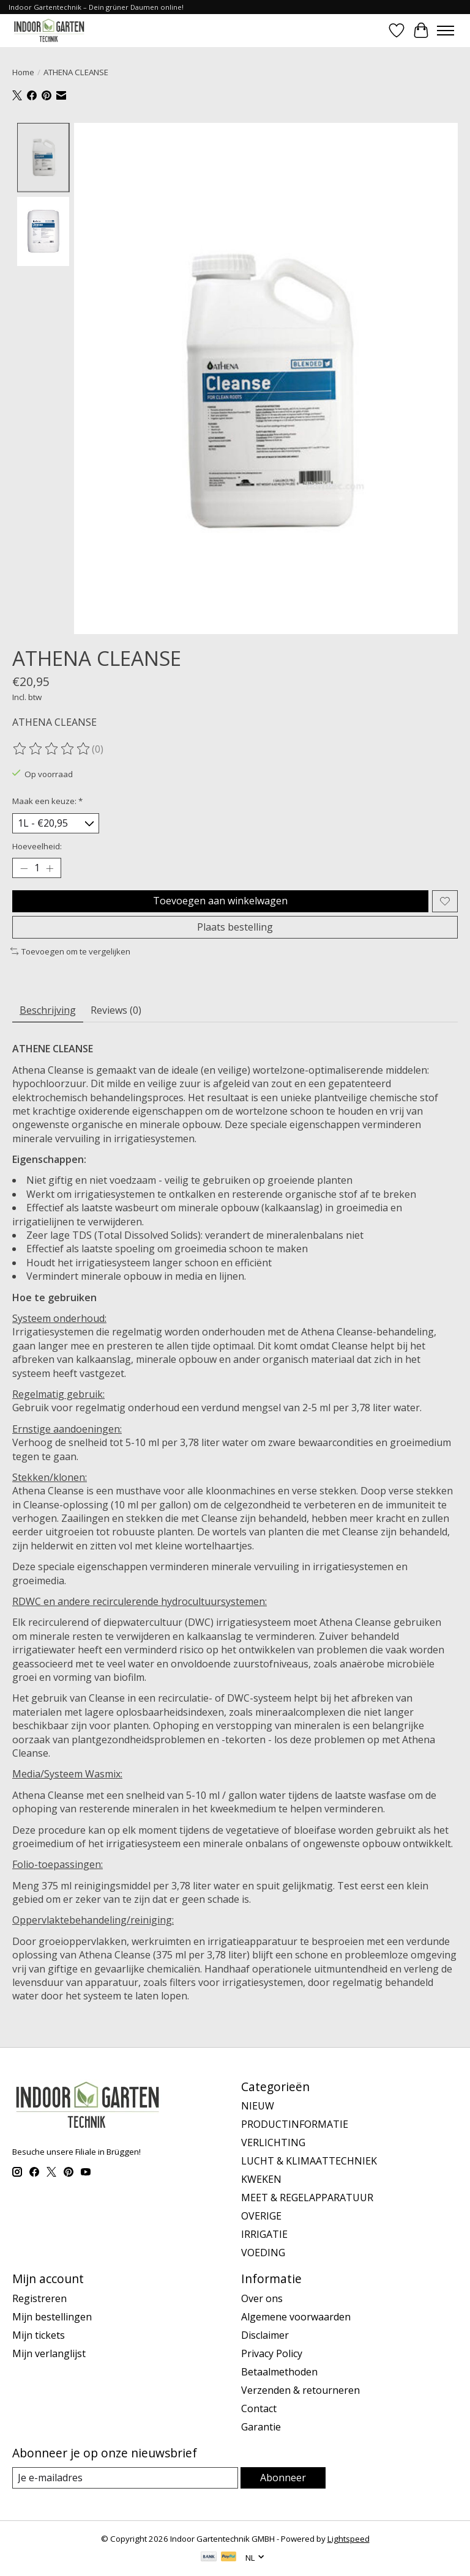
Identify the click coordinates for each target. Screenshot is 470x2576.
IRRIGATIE (264, 2234)
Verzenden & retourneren (300, 2390)
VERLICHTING (273, 2142)
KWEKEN (261, 2179)
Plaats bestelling (235, 927)
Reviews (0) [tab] (116, 1010)
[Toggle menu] (445, 30)
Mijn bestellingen (52, 2316)
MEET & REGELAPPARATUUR (307, 2197)
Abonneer (283, 2477)
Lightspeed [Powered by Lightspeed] (348, 2538)
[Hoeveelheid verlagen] (24, 868)
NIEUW (257, 2106)
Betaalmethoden (279, 2372)
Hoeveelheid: (37, 846)
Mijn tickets (38, 2335)
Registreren (39, 2298)
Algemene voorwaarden (296, 2316)
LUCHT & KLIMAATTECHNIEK (309, 2161)
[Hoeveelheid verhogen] (50, 868)
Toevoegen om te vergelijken (70, 951)
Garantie (261, 2427)
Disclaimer (265, 2335)
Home (23, 72)
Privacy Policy (271, 2353)
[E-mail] (125, 2478)
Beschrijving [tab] (48, 1010)
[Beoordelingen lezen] (52, 749)
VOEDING (263, 2252)
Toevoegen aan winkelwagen (220, 900)
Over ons (262, 2298)
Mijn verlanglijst (49, 2353)
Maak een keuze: (47, 800)
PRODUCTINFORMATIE (294, 2124)
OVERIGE (261, 2216)
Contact (259, 2408)
